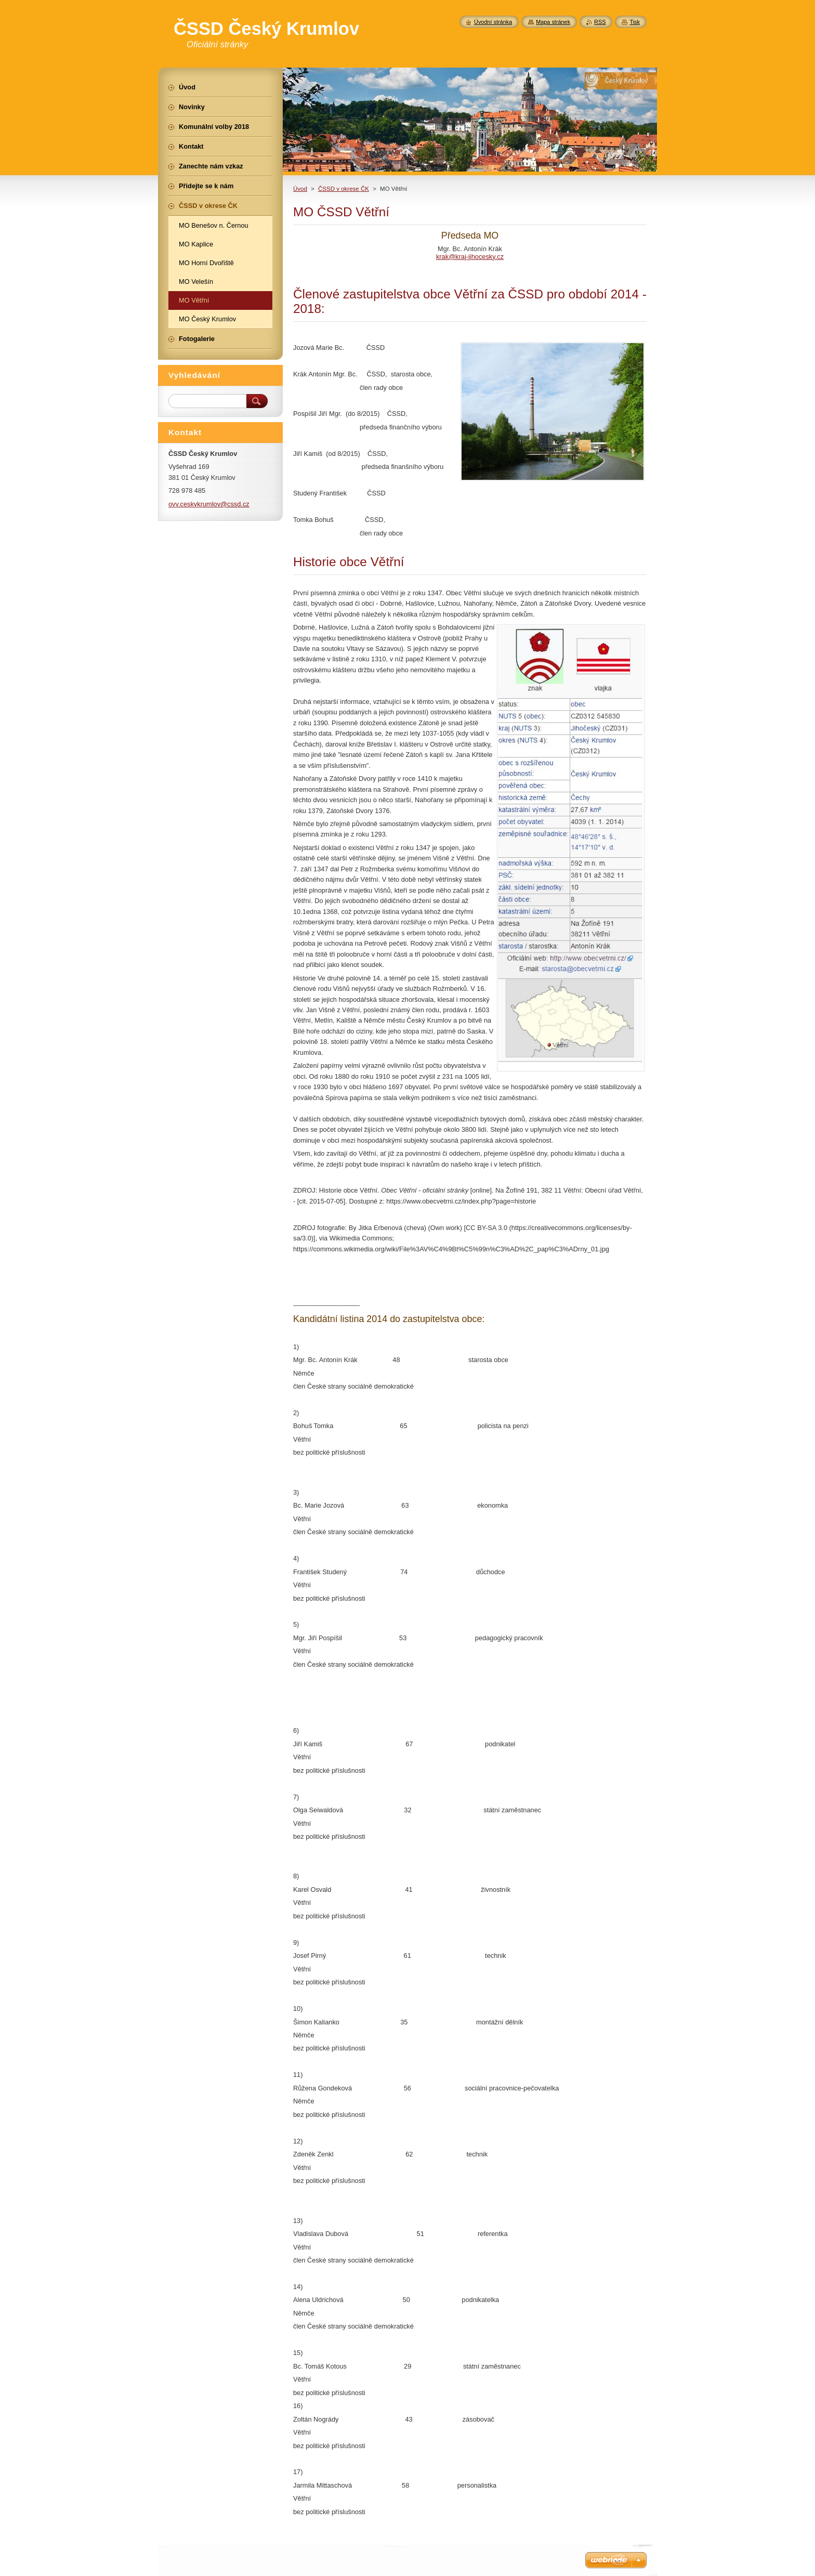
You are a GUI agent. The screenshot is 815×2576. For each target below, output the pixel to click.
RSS (600, 22)
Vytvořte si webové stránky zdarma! (530, 2560)
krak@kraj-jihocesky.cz (470, 256)
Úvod (300, 189)
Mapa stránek (553, 22)
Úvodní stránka (493, 22)
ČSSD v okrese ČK (343, 189)
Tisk (634, 22)
